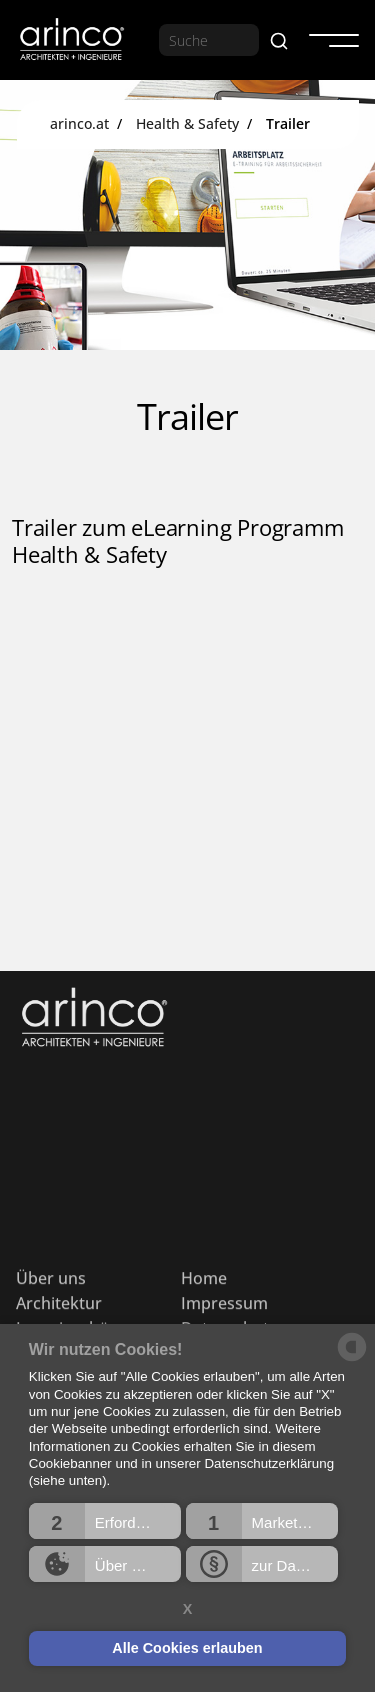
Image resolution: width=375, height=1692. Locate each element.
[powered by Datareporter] (352, 1359)
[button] (105, 1521)
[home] (71, 40)
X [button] (188, 1609)
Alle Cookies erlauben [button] (187, 1648)
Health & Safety (187, 123)
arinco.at (79, 123)
